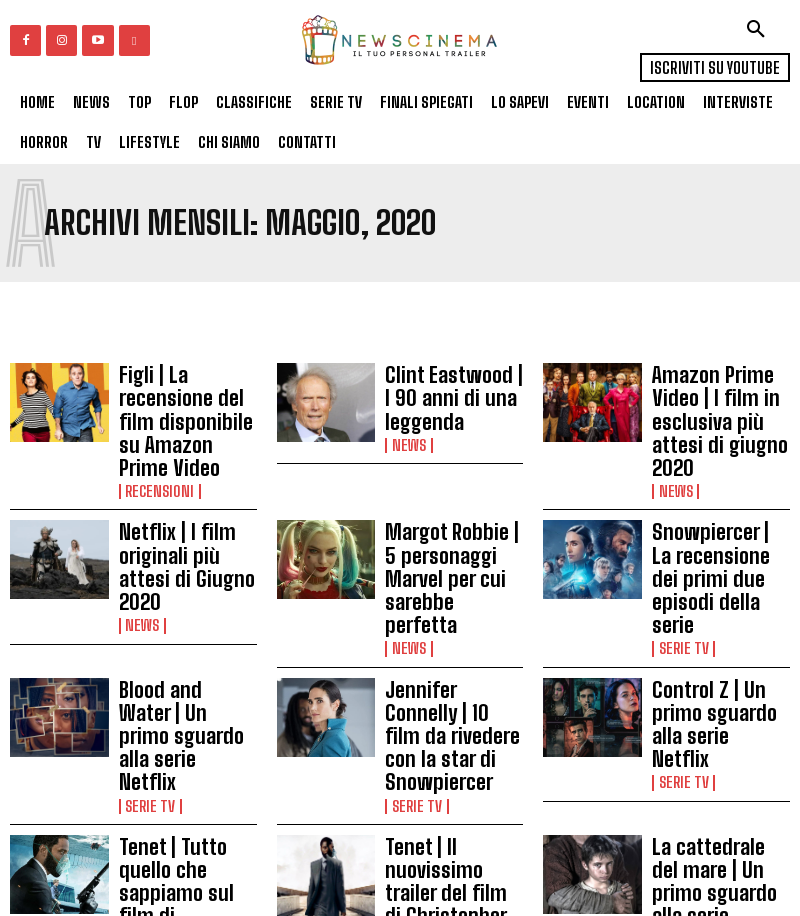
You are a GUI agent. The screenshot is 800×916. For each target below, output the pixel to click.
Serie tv (681, 556)
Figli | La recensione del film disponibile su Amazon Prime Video (184, 398)
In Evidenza (157, 778)
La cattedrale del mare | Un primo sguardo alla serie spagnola (711, 730)
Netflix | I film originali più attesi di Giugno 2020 (188, 503)
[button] (756, 29)
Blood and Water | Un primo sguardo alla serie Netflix (186, 614)
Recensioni (156, 446)
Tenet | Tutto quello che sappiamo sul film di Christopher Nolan (183, 730)
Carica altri (400, 850)
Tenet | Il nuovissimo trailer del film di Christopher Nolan (451, 735)
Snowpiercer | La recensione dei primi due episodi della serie (719, 509)
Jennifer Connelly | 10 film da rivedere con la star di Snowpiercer (453, 620)
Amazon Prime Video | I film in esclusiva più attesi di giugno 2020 (720, 398)
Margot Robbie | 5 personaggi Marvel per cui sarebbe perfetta (447, 509)
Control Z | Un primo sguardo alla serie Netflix (715, 614)
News (406, 423)
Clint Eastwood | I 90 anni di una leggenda (452, 392)
